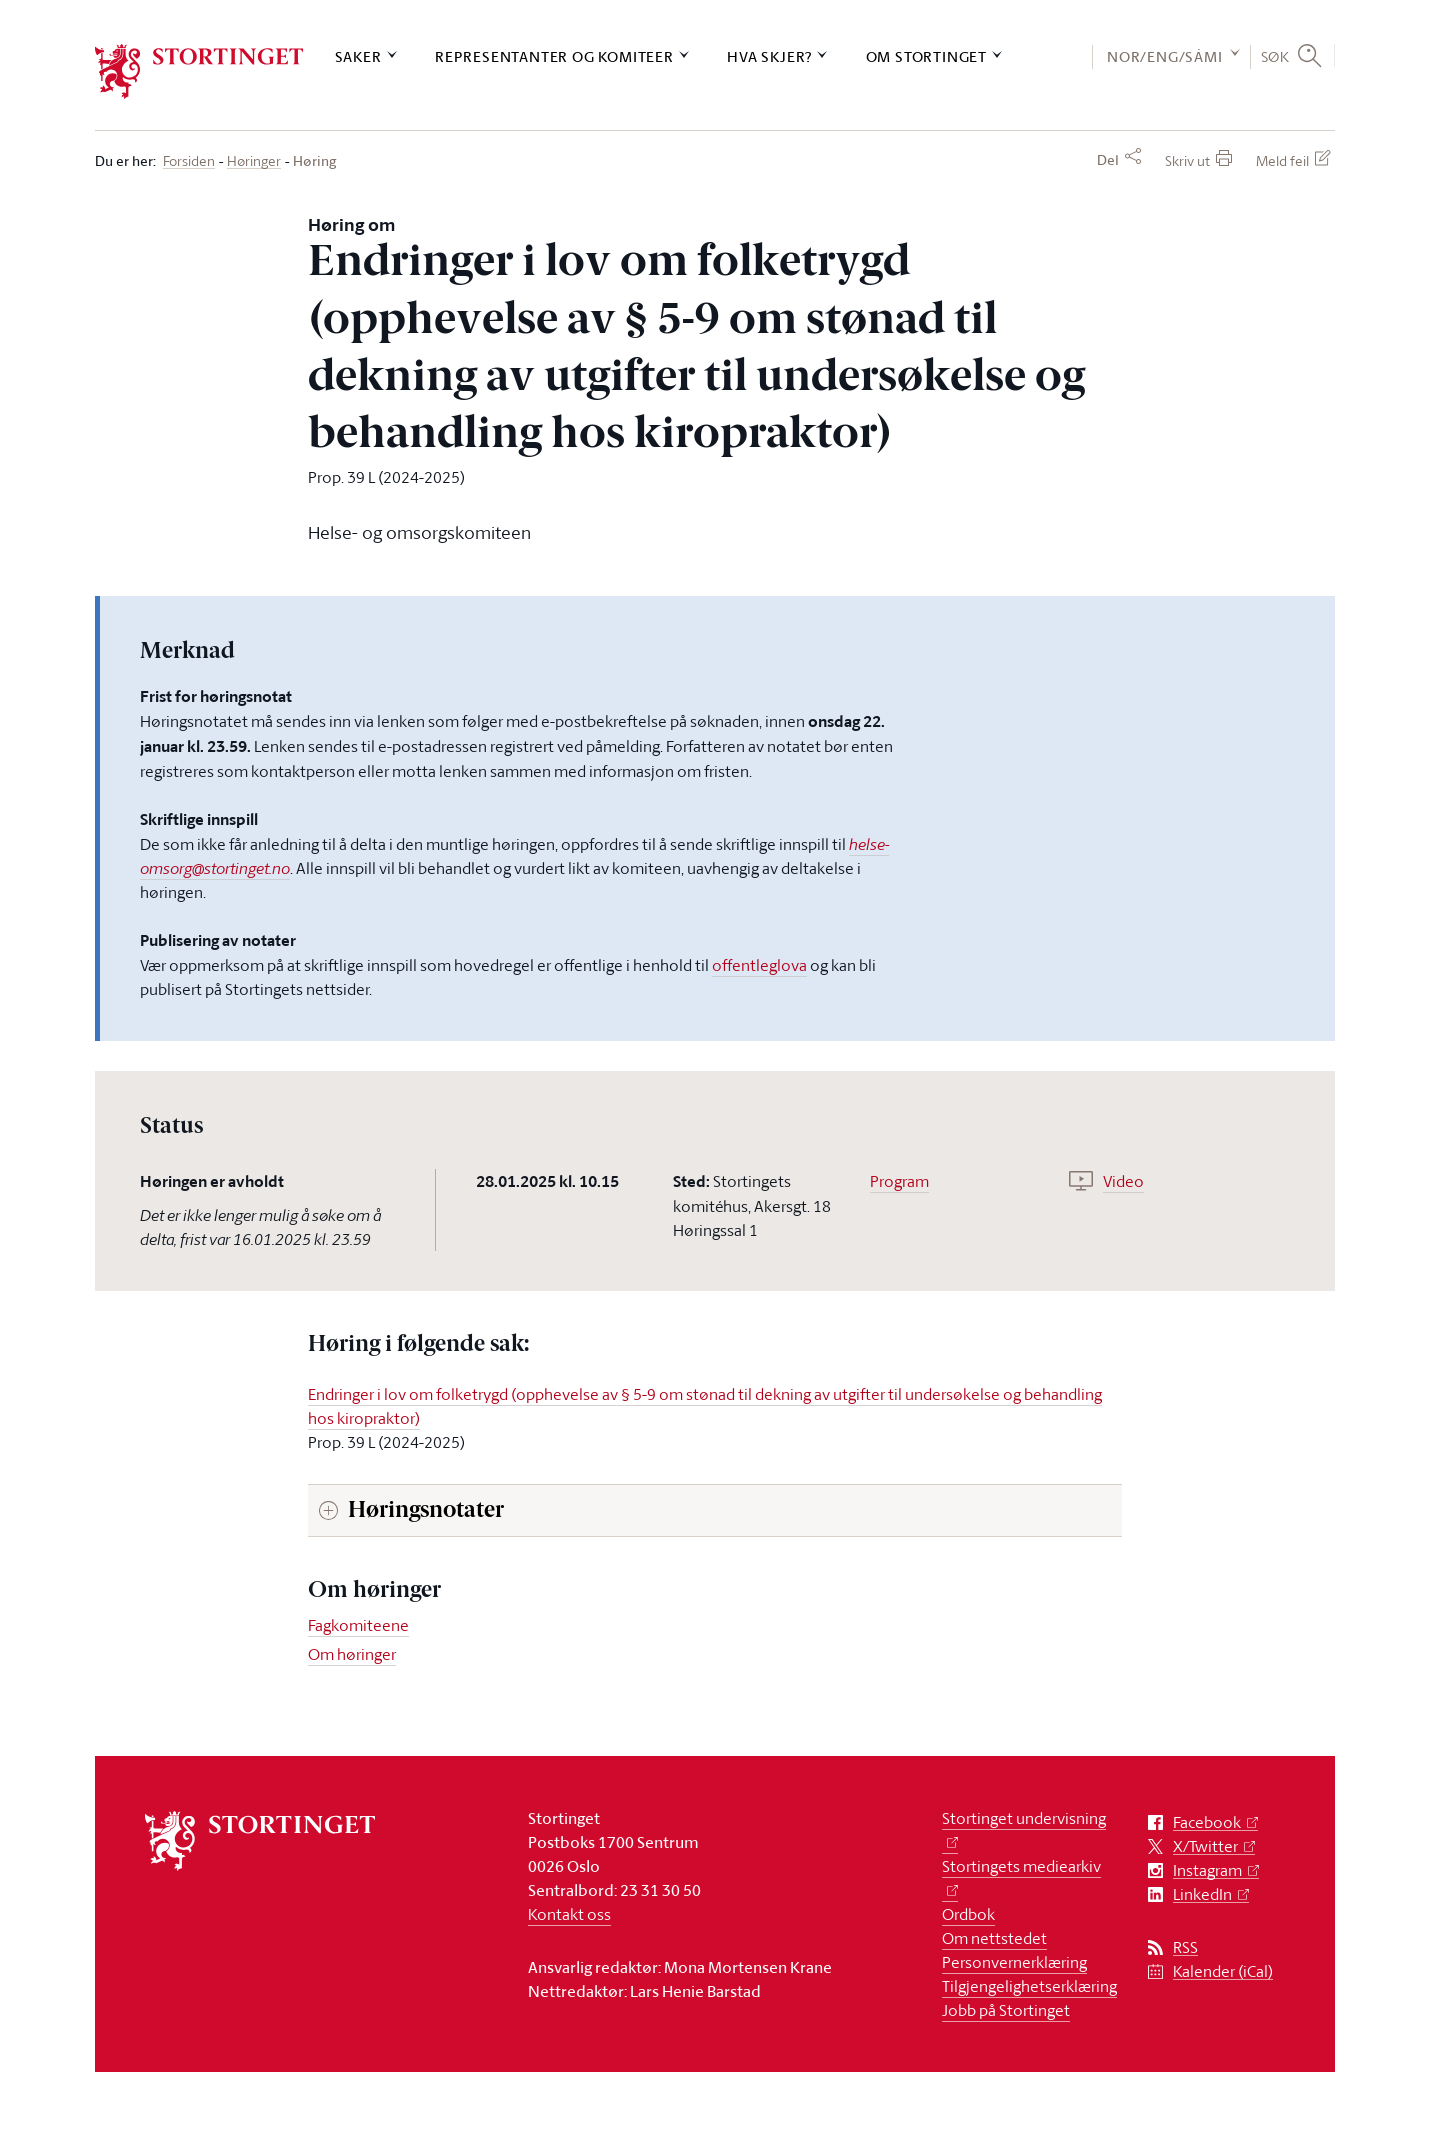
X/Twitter (1205, 1846)
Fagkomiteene (358, 1625)
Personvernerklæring (1014, 1962)
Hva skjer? (769, 56)
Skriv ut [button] (1187, 160)
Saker (358, 56)
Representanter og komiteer (554, 56)
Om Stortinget (926, 56)
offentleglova (759, 965)
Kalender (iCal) (1223, 1971)
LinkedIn (1202, 1894)
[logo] (199, 71)
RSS (1185, 1947)
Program (899, 1181)
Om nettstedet (994, 1938)
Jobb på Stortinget (1006, 2010)
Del (1108, 160)
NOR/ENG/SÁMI (1165, 56)
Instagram (1207, 1870)
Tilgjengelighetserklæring (1029, 1986)
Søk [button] (1275, 56)
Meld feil (1282, 160)
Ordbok (968, 1914)
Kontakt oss (569, 1914)
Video (1123, 1181)
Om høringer (352, 1654)
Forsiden (189, 161)
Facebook (1207, 1822)
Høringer (254, 161)
